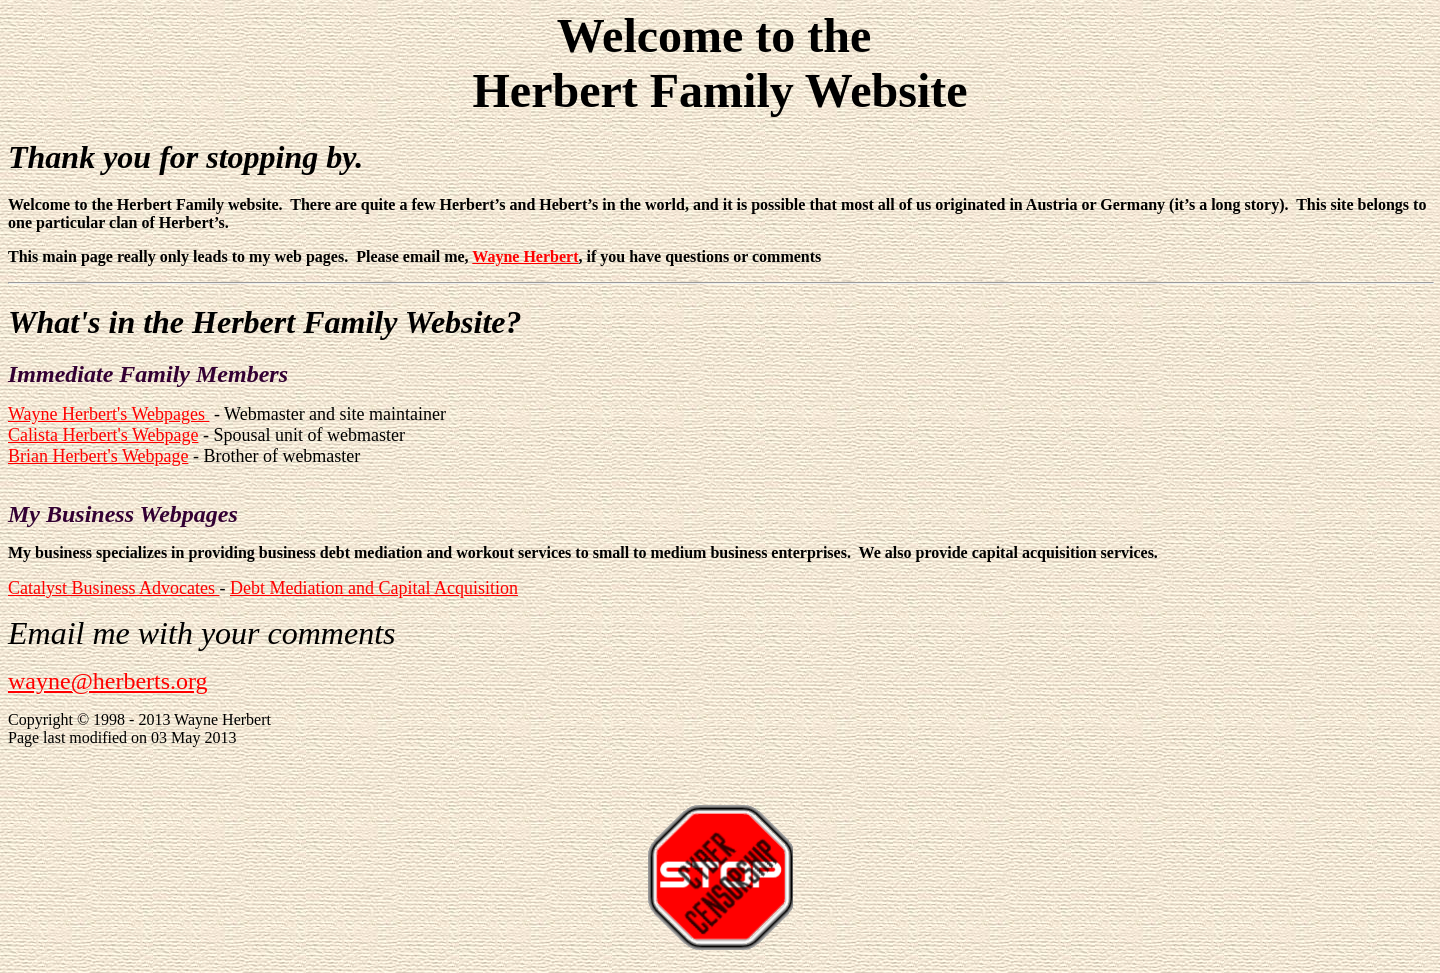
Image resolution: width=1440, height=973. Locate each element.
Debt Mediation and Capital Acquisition (374, 588)
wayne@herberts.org (108, 681)
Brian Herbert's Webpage (98, 456)
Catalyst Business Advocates (113, 588)
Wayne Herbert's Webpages (108, 414)
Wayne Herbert (525, 256)
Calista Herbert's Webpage (103, 435)
